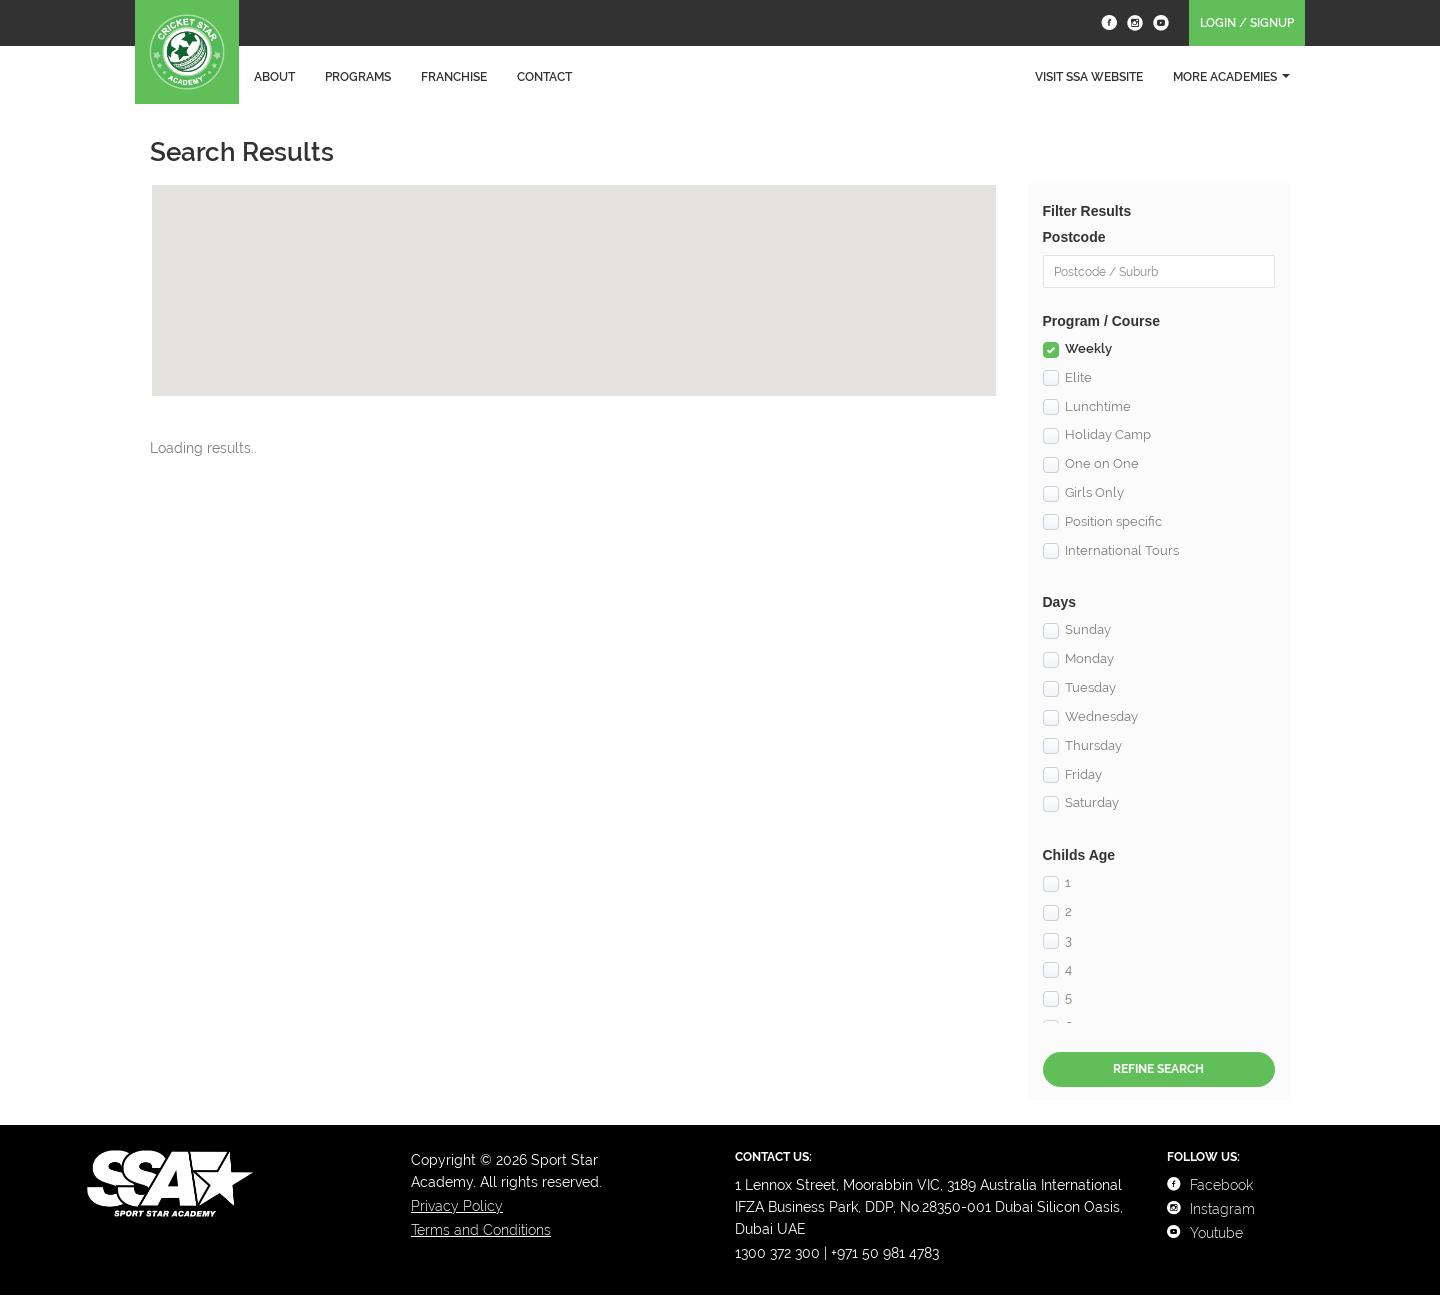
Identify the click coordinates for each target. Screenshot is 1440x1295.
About (274, 77)
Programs (358, 77)
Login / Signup (1247, 23)
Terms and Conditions (481, 1230)
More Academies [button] (1231, 77)
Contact (544, 77)
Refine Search (1158, 1069)
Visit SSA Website (1089, 77)
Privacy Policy (457, 1206)
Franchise (454, 77)
